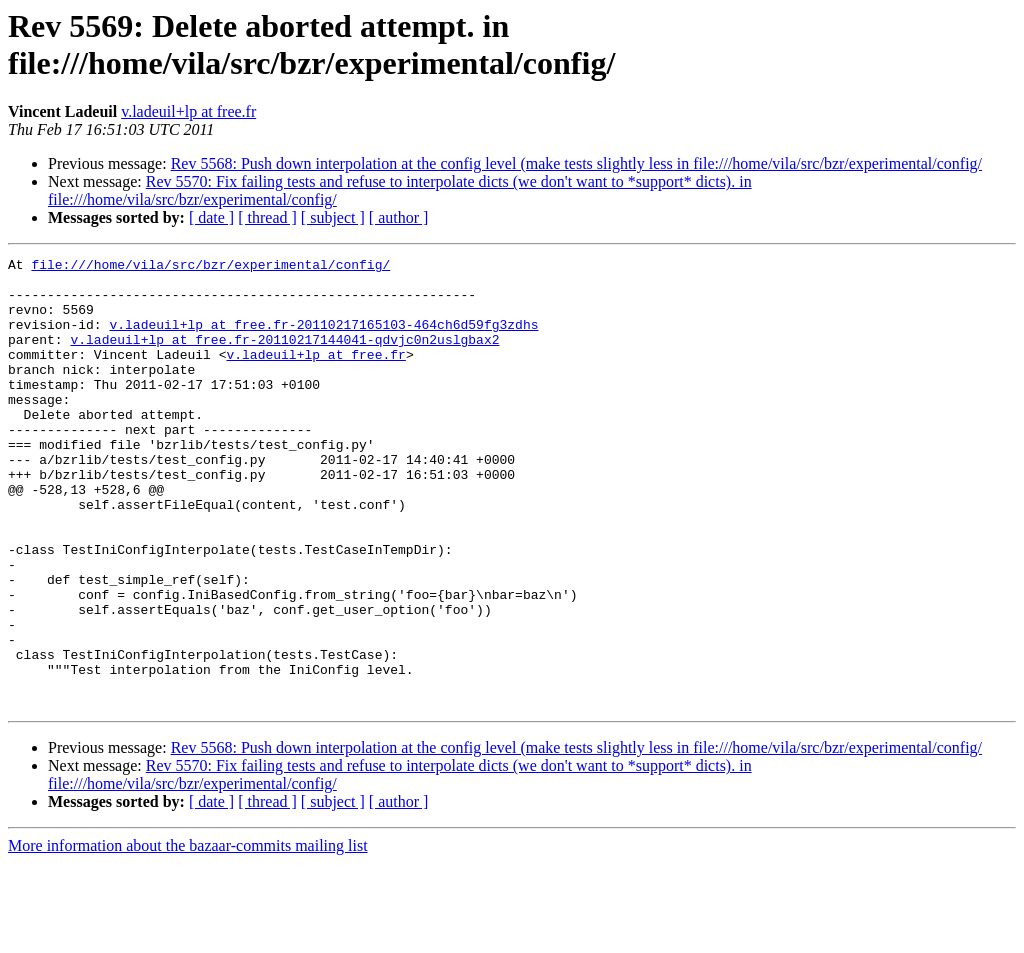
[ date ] (211, 217)
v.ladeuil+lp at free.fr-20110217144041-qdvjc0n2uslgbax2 (284, 357)
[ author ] (399, 217)
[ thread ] (267, 217)
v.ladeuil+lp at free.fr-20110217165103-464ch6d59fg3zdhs (323, 339)
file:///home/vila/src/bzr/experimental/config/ (210, 267)
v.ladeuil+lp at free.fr (188, 111)
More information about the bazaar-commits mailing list (188, 935)
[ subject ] (333, 217)
